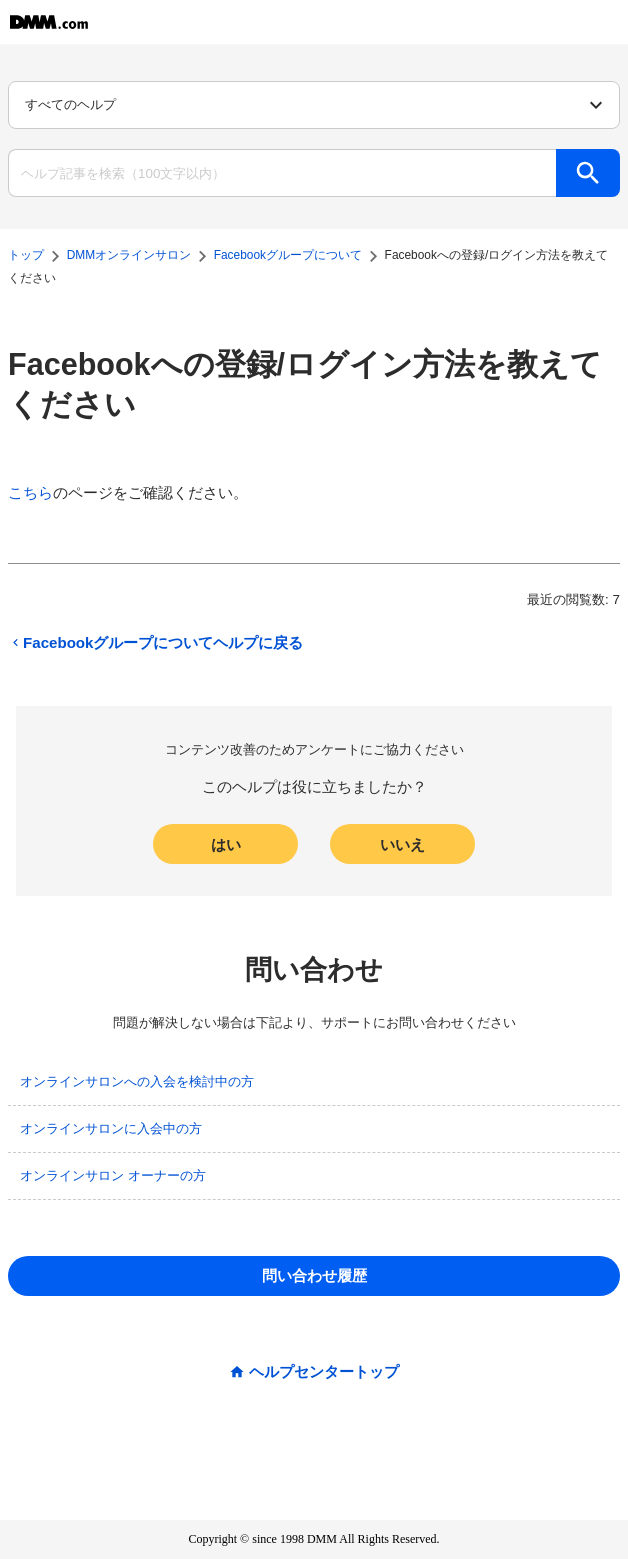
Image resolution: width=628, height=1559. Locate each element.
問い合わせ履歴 (314, 1275)
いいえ (402, 844)
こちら (30, 492)
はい (226, 844)
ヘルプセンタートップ (324, 1371)
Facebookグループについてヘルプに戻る (155, 642)
